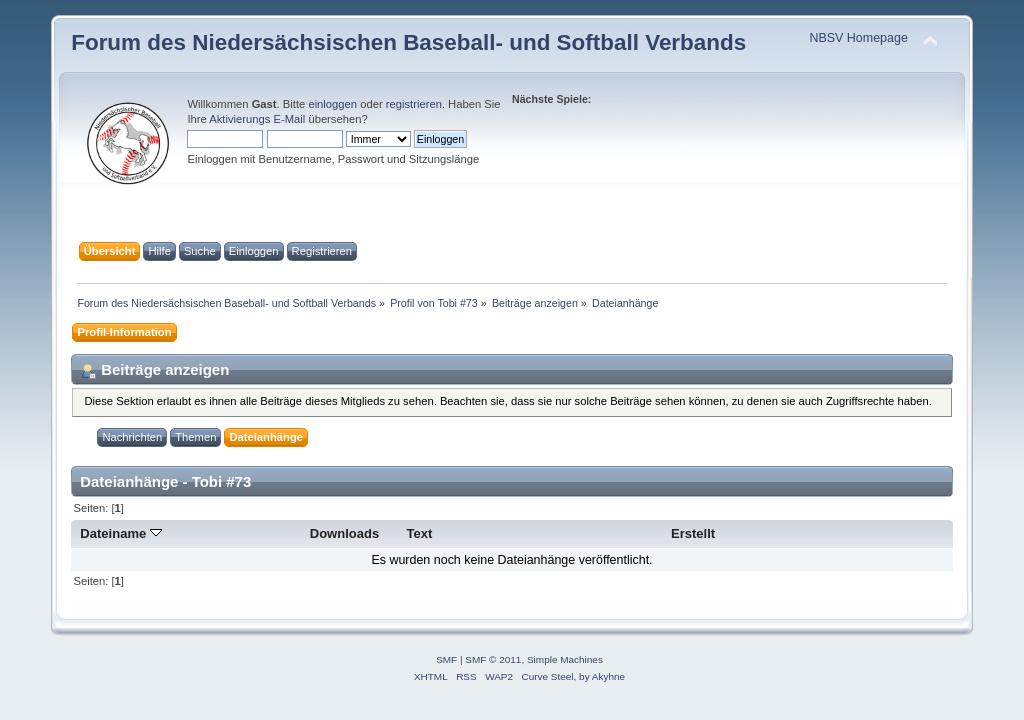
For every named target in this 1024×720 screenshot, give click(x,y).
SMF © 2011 (493, 659)
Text (420, 533)
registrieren (414, 104)
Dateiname (121, 533)
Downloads (345, 533)
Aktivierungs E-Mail (257, 119)
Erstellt (693, 533)
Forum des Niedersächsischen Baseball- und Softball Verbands (408, 42)
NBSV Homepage (858, 38)
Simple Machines (565, 659)
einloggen (332, 104)
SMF (446, 659)
